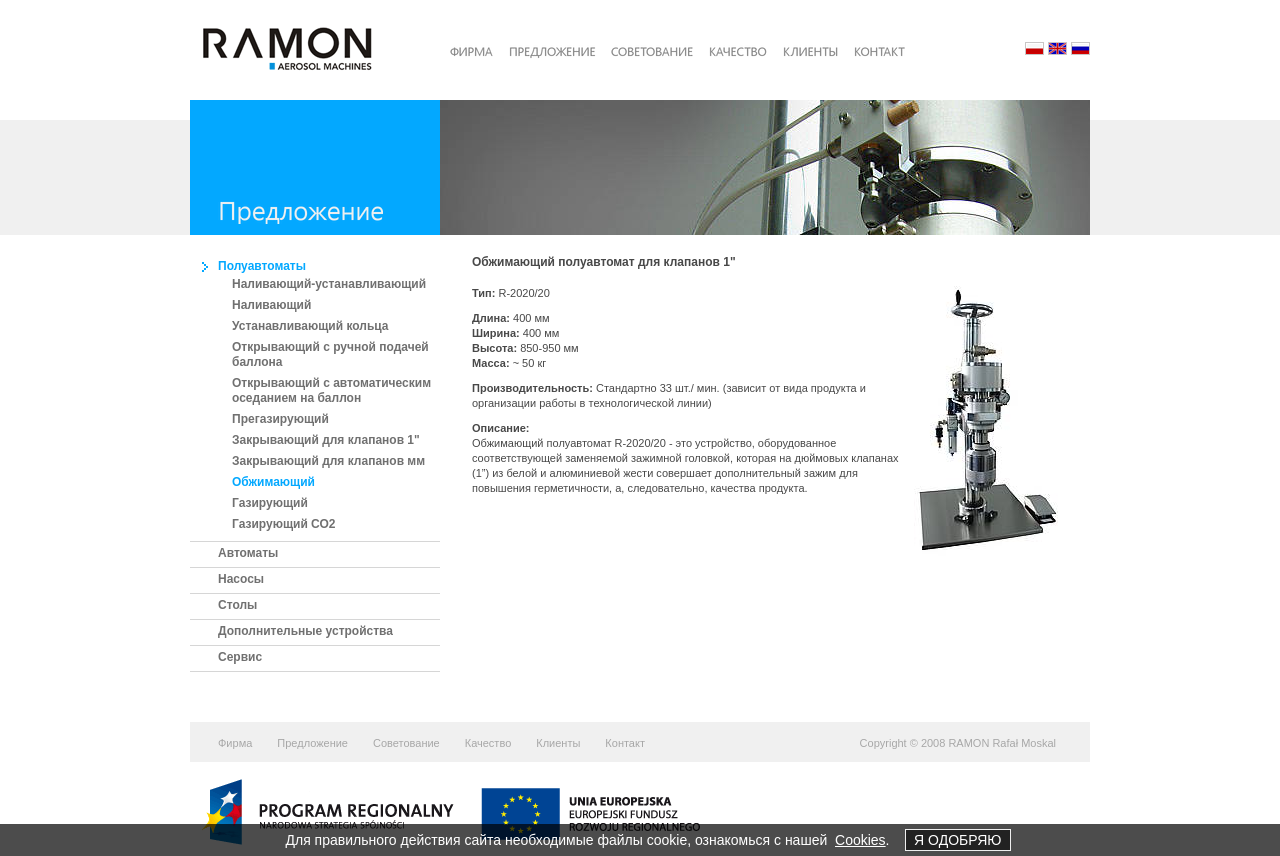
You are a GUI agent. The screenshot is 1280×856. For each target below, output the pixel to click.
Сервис (240, 657)
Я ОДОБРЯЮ (957, 840)
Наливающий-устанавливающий (329, 284)
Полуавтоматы (262, 266)
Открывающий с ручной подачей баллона (330, 354)
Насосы (241, 579)
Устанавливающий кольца (310, 326)
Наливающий (271, 305)
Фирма (235, 743)
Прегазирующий (280, 419)
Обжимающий (273, 482)
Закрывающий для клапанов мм (328, 461)
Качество (488, 743)
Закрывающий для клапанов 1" (326, 440)
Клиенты (558, 743)
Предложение (312, 743)
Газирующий (270, 503)
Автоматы (248, 553)
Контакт (625, 743)
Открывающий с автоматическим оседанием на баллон (331, 390)
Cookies (860, 840)
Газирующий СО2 (284, 524)
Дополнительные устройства (305, 631)
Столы (237, 605)
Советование (406, 743)
